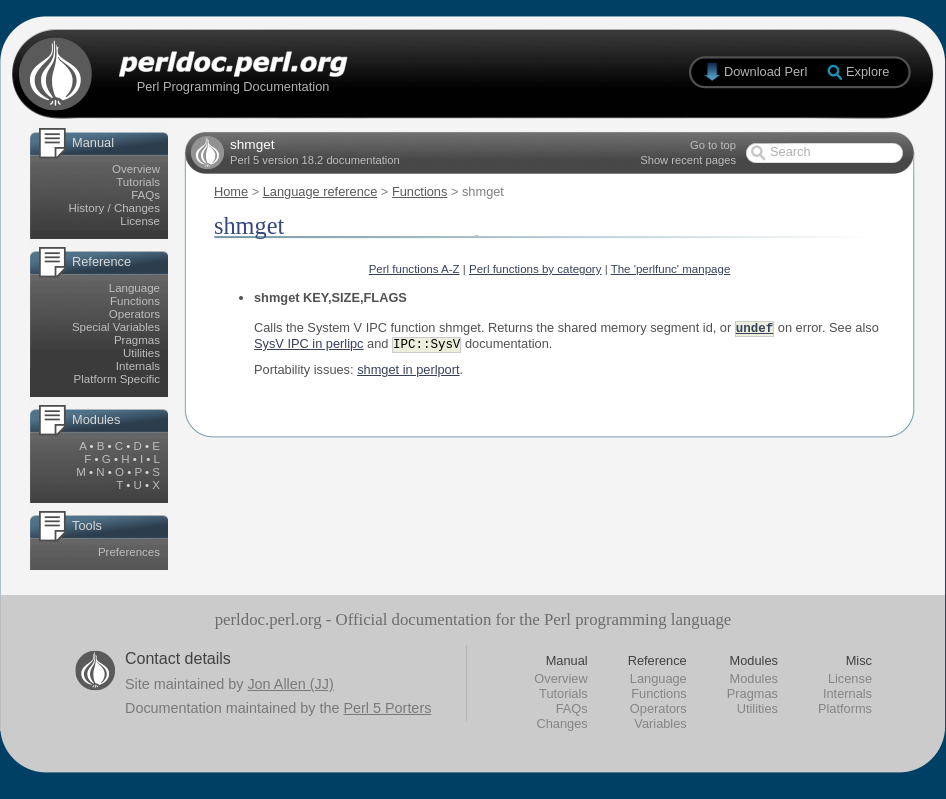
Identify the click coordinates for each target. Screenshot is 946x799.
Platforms (845, 708)
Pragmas (137, 340)
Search (790, 151)
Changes (561, 723)
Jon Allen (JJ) (290, 684)
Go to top (713, 145)
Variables (660, 723)
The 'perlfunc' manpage (671, 269)
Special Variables (116, 327)
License (140, 221)
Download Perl (765, 71)
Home (231, 191)
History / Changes (114, 208)
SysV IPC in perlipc (309, 345)
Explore (867, 71)
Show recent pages (688, 160)
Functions (135, 301)
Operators (134, 314)
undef (754, 328)
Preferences (129, 552)
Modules (754, 678)
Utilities (141, 353)
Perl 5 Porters (387, 708)
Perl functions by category (535, 269)
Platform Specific (117, 379)
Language (134, 288)
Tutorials (138, 182)
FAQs (145, 195)
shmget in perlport (408, 371)
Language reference (320, 191)
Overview (136, 169)
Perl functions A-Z (414, 269)
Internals (138, 366)
